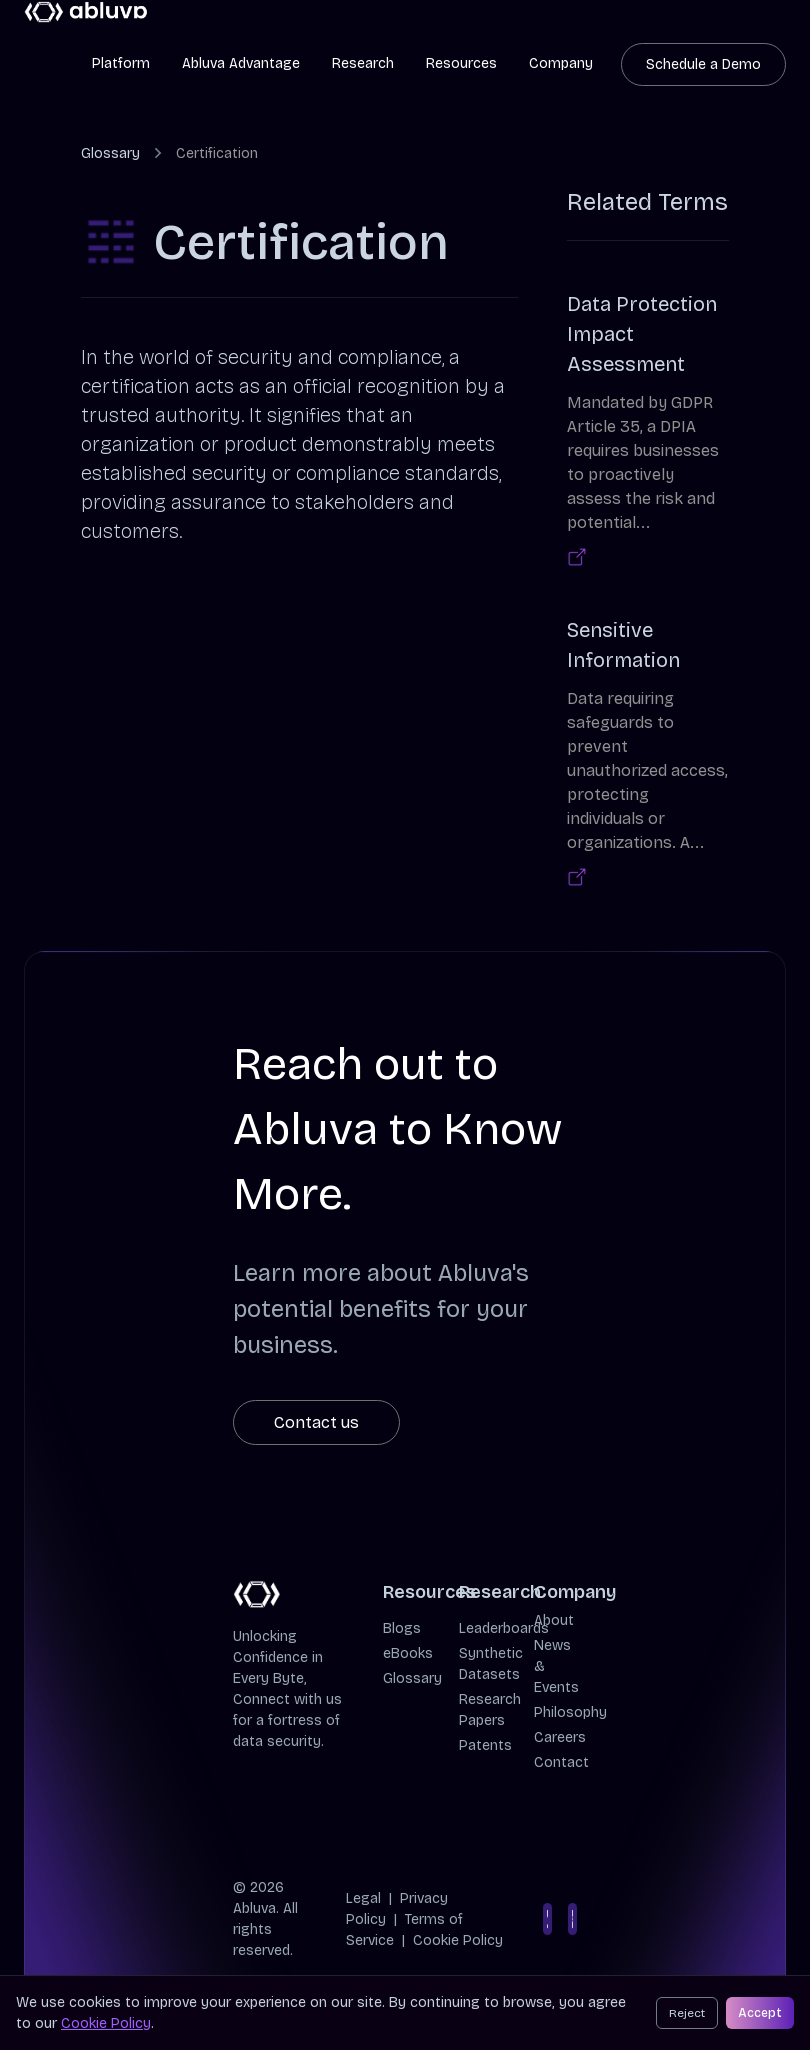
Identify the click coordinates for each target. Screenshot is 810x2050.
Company (561, 63)
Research (363, 63)
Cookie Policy (458, 1940)
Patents (485, 1745)
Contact (561, 1762)
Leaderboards (504, 1628)
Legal (363, 1898)
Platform (121, 63)
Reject (687, 2013)
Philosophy (570, 1712)
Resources (461, 63)
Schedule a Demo (703, 64)
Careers (560, 1737)
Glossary (110, 153)
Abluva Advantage (241, 63)
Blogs (402, 1628)
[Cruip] (86, 12)
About (554, 1620)
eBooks (408, 1653)
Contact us (316, 1422)
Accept (760, 2013)
